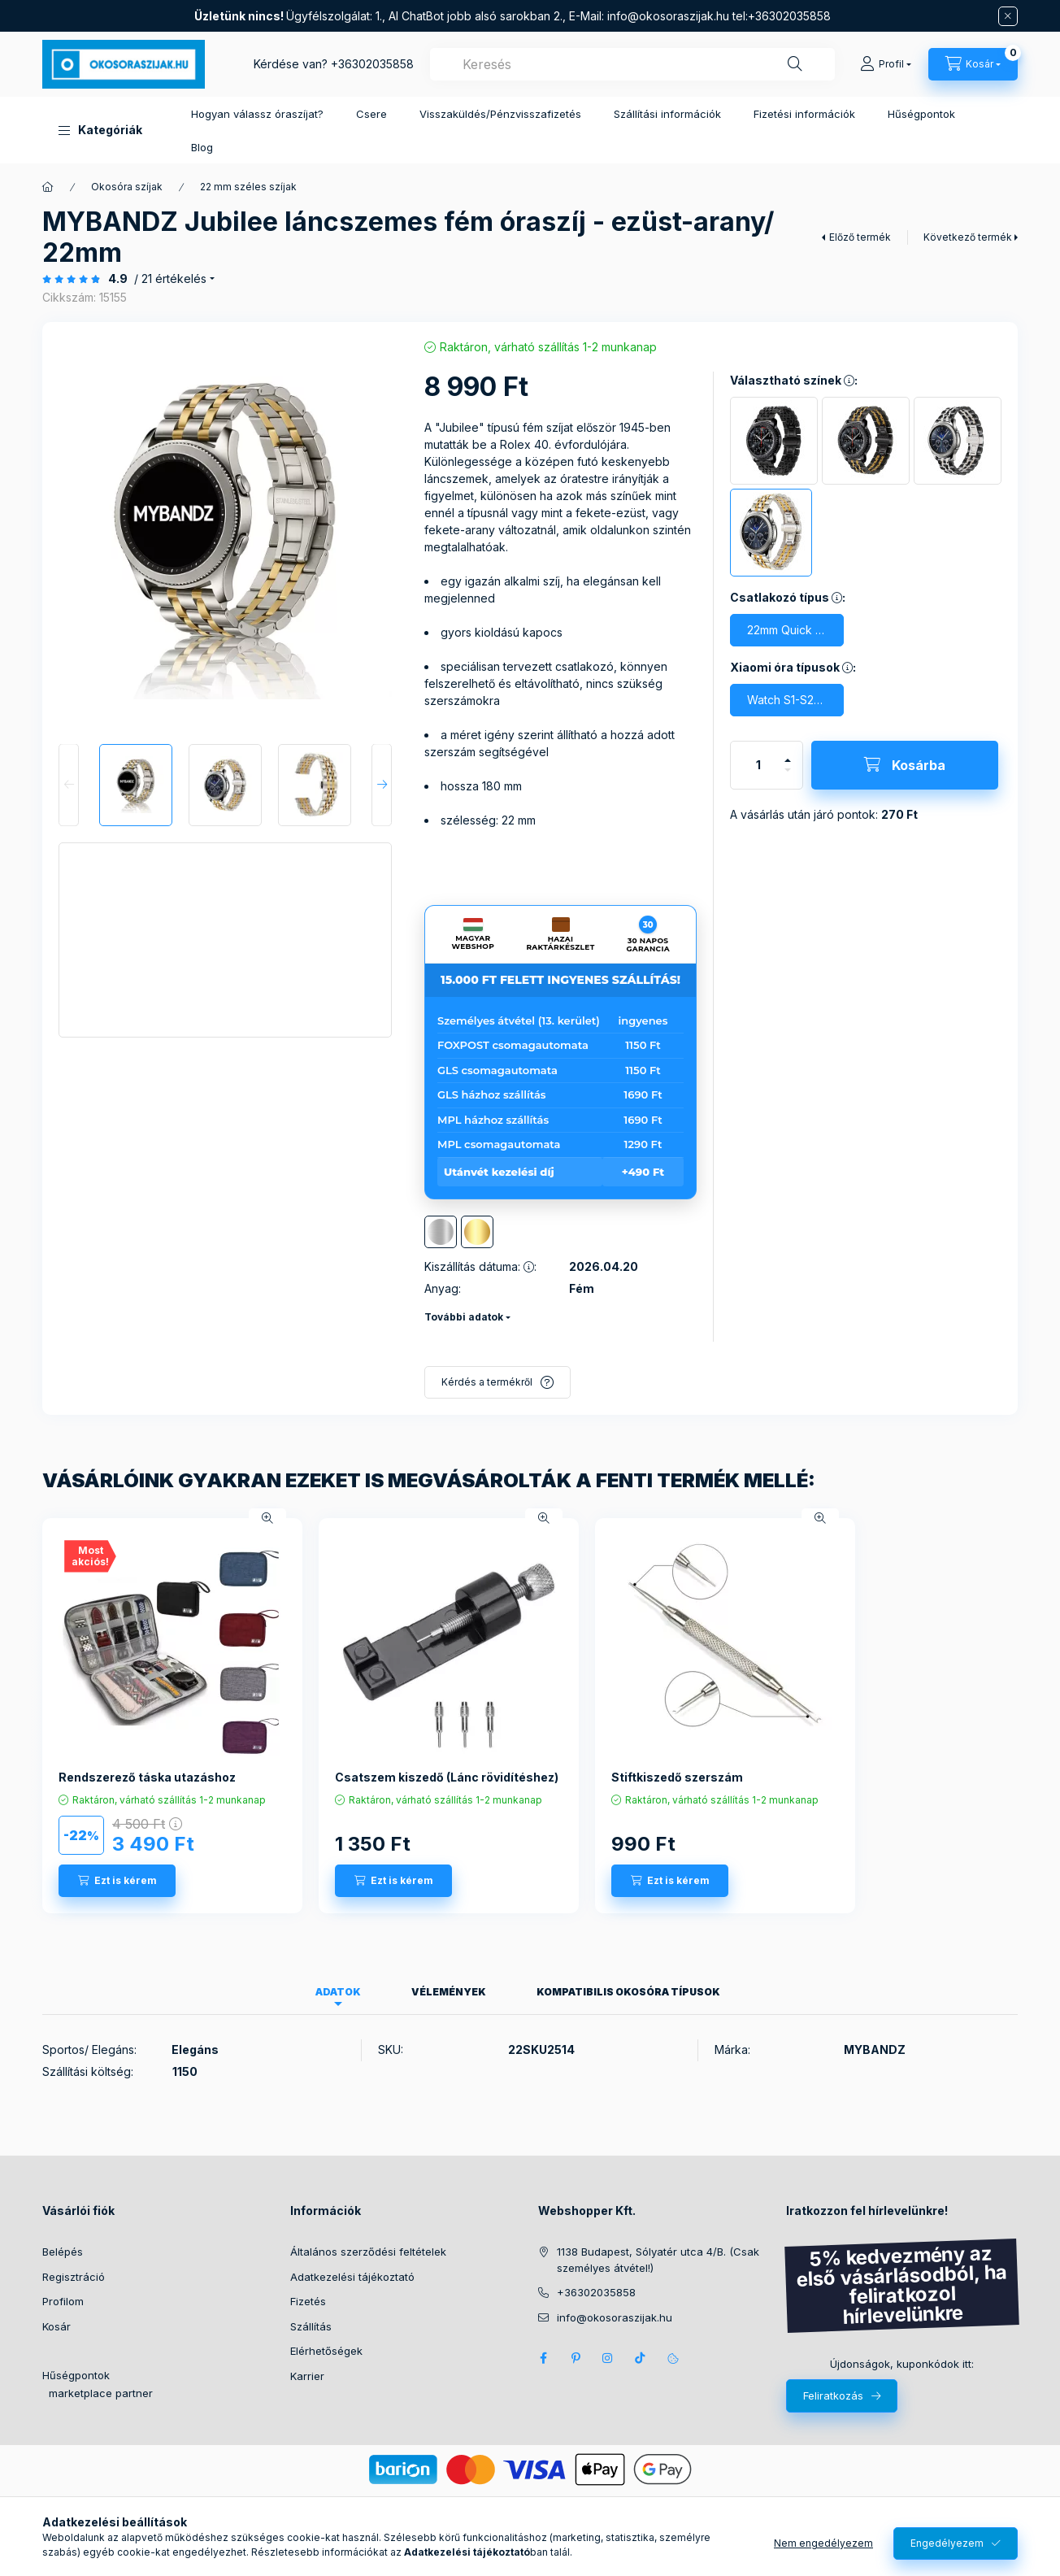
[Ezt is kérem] (117, 1881)
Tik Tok (640, 2358)
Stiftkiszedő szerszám (677, 1777)
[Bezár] (1008, 16)
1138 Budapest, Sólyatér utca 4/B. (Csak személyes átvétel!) (658, 2259)
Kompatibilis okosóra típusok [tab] (628, 1992)
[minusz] (787, 777)
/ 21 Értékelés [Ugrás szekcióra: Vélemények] (170, 279)
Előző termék (860, 237)
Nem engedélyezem (823, 2543)
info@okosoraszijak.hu (668, 16)
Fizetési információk (804, 113)
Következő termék (967, 237)
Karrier (307, 2375)
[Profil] (885, 64)
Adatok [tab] (338, 1992)
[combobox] (632, 64)
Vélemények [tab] (448, 1992)
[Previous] (69, 785)
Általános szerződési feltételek (368, 2251)
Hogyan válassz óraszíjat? (257, 113)
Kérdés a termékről (486, 1382)
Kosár (56, 2326)
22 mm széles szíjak (248, 187)
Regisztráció (73, 2276)
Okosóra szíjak (127, 187)
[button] (100, 130)
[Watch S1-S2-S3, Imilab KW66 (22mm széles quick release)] (787, 700)
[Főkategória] (48, 187)
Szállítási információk (667, 113)
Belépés (62, 2251)
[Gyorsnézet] (267, 1518)
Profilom (63, 2301)
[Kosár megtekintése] (973, 64)
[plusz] (787, 753)
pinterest (575, 2358)
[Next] (381, 785)
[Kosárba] (904, 765)
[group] (530, 1716)
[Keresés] (795, 64)
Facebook (543, 2358)
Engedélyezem (947, 2543)
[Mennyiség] (758, 765)
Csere (371, 113)
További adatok (463, 1317)
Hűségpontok (921, 113)
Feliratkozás (833, 2395)
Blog (202, 147)
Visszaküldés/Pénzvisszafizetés (500, 113)
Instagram (608, 2358)
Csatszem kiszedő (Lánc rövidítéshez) (446, 1777)
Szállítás (311, 2326)
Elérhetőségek (326, 2350)
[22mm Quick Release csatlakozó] (787, 630)
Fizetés (308, 2301)
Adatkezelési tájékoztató (352, 2276)
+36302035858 (372, 64)
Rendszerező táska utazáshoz (147, 1777)
